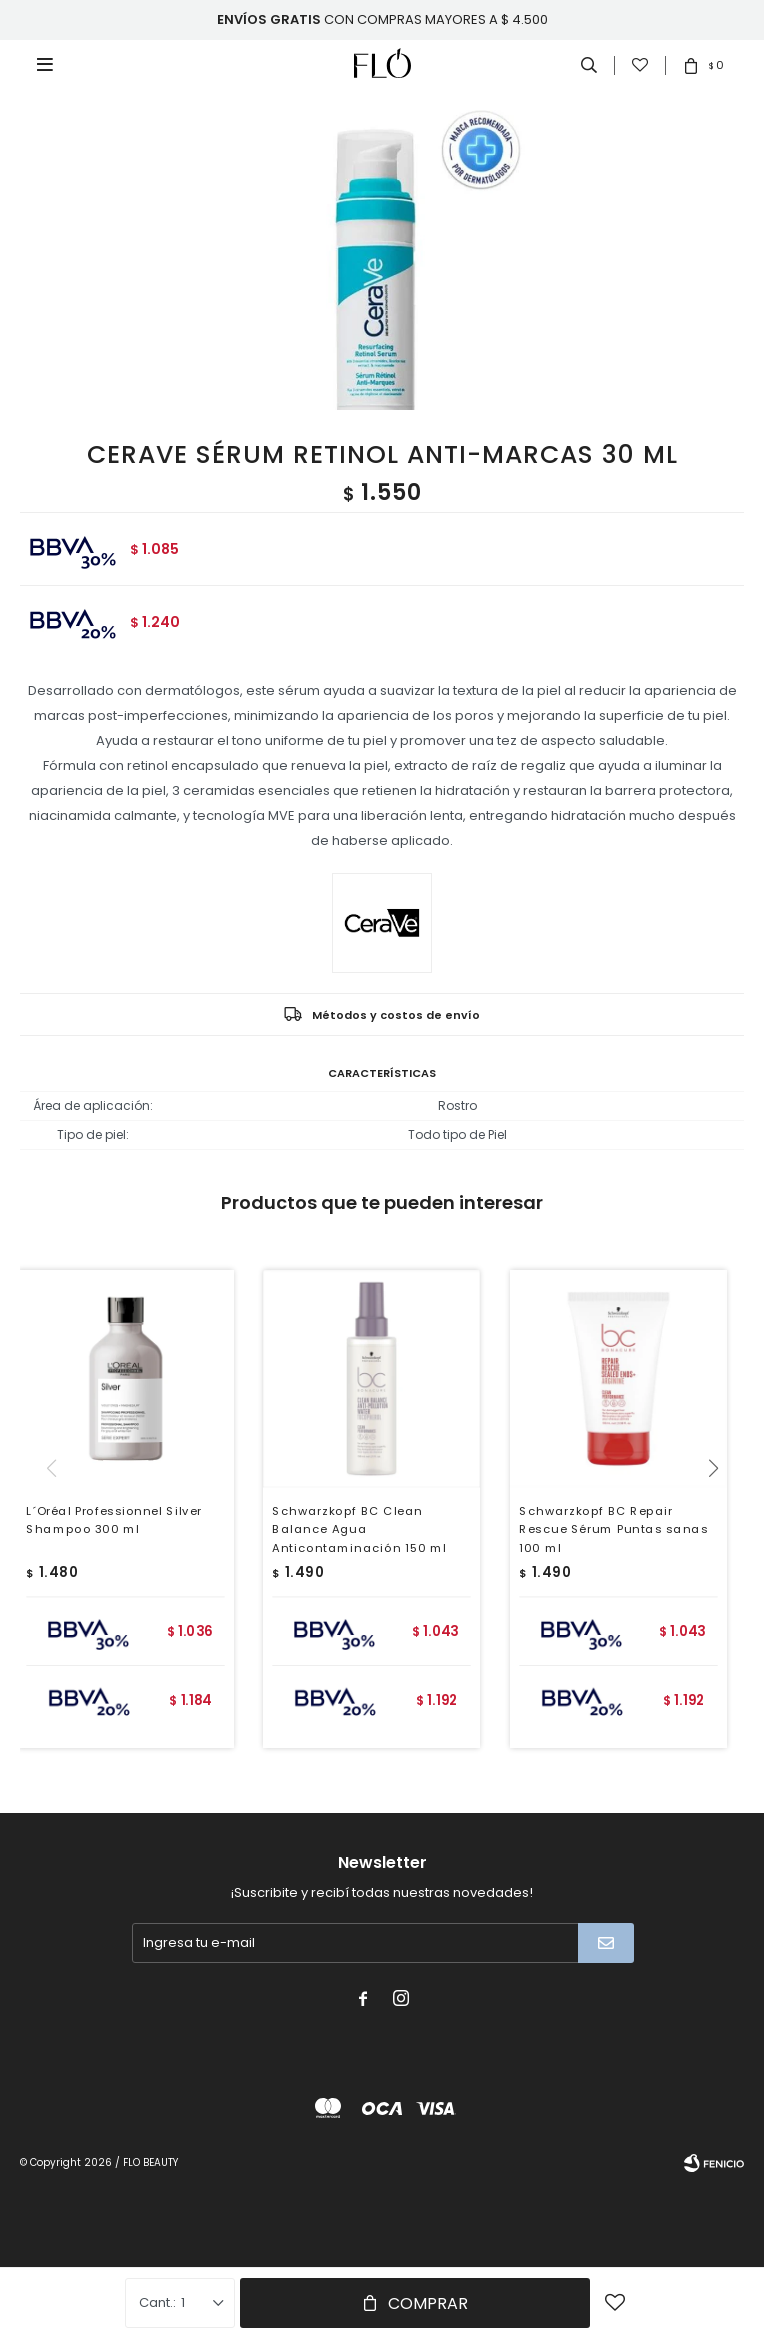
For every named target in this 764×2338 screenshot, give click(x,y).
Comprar (428, 2303)
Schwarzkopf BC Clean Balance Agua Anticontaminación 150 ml (360, 1530)
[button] (720, 1509)
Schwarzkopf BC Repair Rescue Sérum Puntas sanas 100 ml (613, 1530)
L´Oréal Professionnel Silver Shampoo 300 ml (114, 1520)
